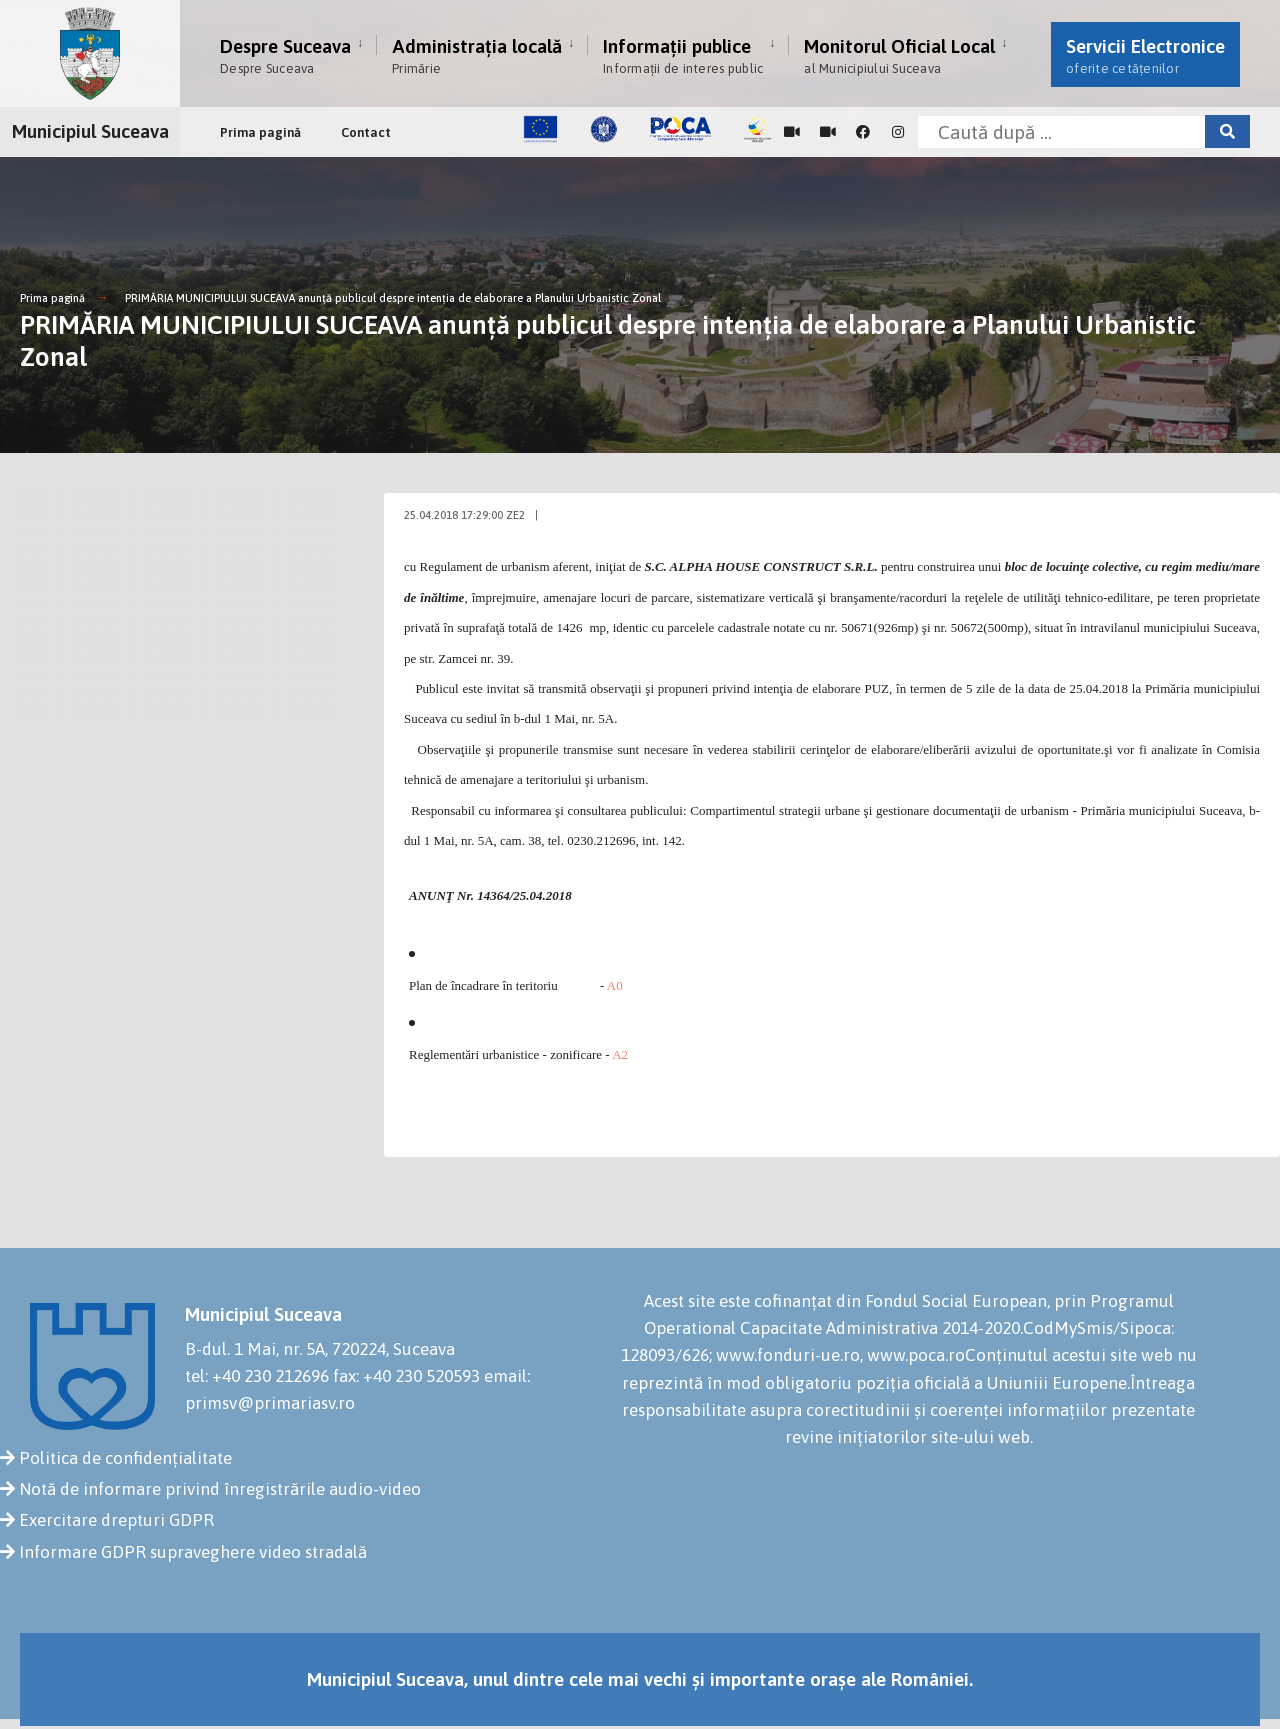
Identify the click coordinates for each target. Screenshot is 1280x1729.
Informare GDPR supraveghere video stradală (193, 1552)
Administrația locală (477, 55)
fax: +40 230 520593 (406, 1376)
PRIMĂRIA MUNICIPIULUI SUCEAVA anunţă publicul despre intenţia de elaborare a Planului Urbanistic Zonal (393, 298)
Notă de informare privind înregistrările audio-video (220, 1489)
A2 (620, 1054)
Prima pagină (260, 132)
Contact (366, 132)
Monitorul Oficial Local (899, 55)
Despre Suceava (285, 55)
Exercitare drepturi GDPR (116, 1520)
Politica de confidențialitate (125, 1458)
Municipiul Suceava (90, 131)
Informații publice (683, 55)
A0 (615, 985)
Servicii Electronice (1145, 55)
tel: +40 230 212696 (257, 1376)
